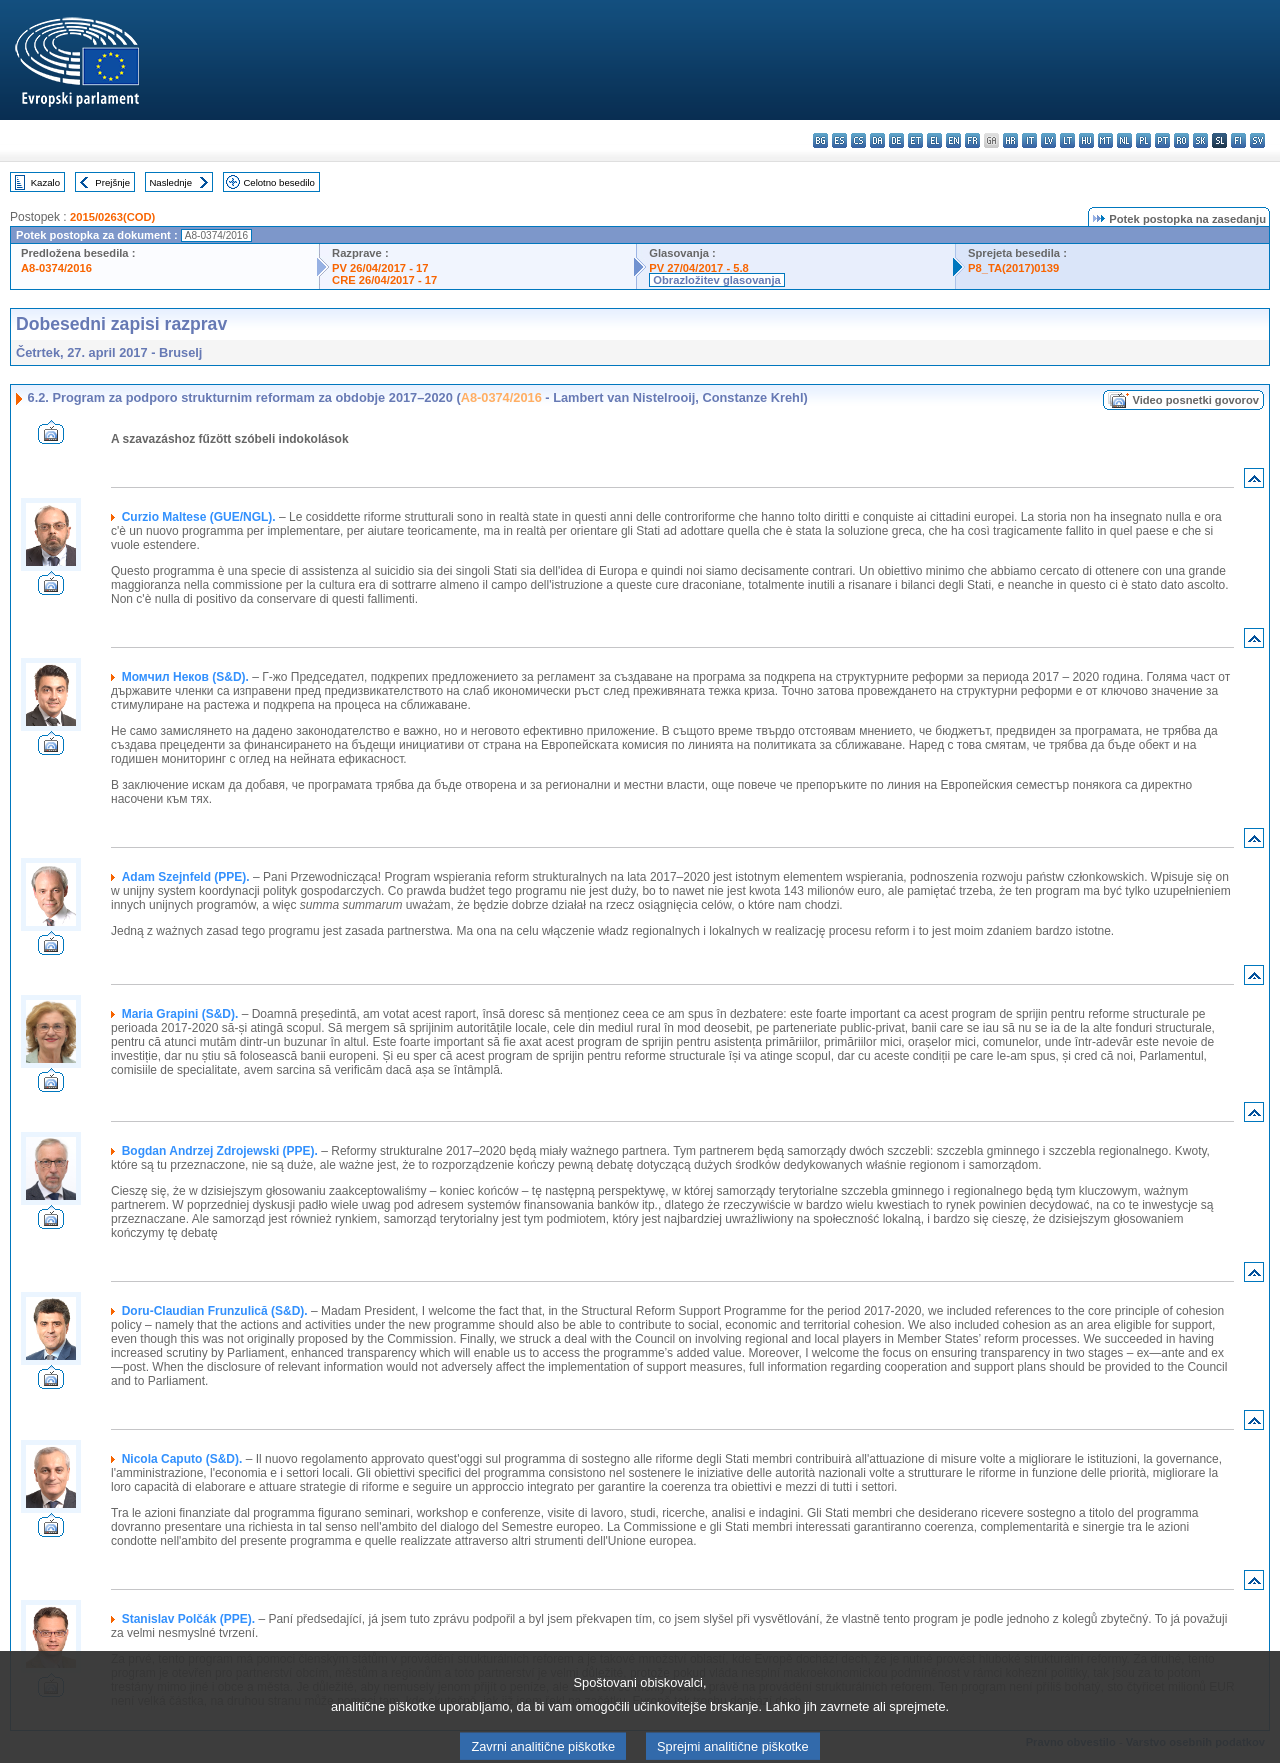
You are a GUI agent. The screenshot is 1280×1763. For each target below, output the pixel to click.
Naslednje (170, 182)
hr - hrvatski (1010, 140)
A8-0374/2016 (56, 268)
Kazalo (45, 182)
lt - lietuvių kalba (1067, 140)
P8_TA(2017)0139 (1013, 268)
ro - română (1181, 140)
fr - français (972, 140)
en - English (953, 140)
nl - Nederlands (1124, 140)
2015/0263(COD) (112, 217)
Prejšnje (112, 182)
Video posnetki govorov (1195, 400)
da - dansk (877, 140)
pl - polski (1143, 140)
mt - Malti (1105, 140)
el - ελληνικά (934, 140)
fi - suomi (1238, 140)
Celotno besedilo (278, 182)
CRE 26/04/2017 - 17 (384, 280)
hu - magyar (1086, 140)
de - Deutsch (896, 140)
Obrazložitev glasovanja (716, 280)
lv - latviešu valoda (1048, 140)
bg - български (820, 140)
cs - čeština (858, 140)
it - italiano (1029, 140)
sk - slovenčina (1200, 140)
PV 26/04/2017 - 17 (380, 268)
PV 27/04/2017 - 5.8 (699, 268)
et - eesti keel (915, 140)
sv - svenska (1257, 140)
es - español (839, 140)
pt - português (1162, 140)
